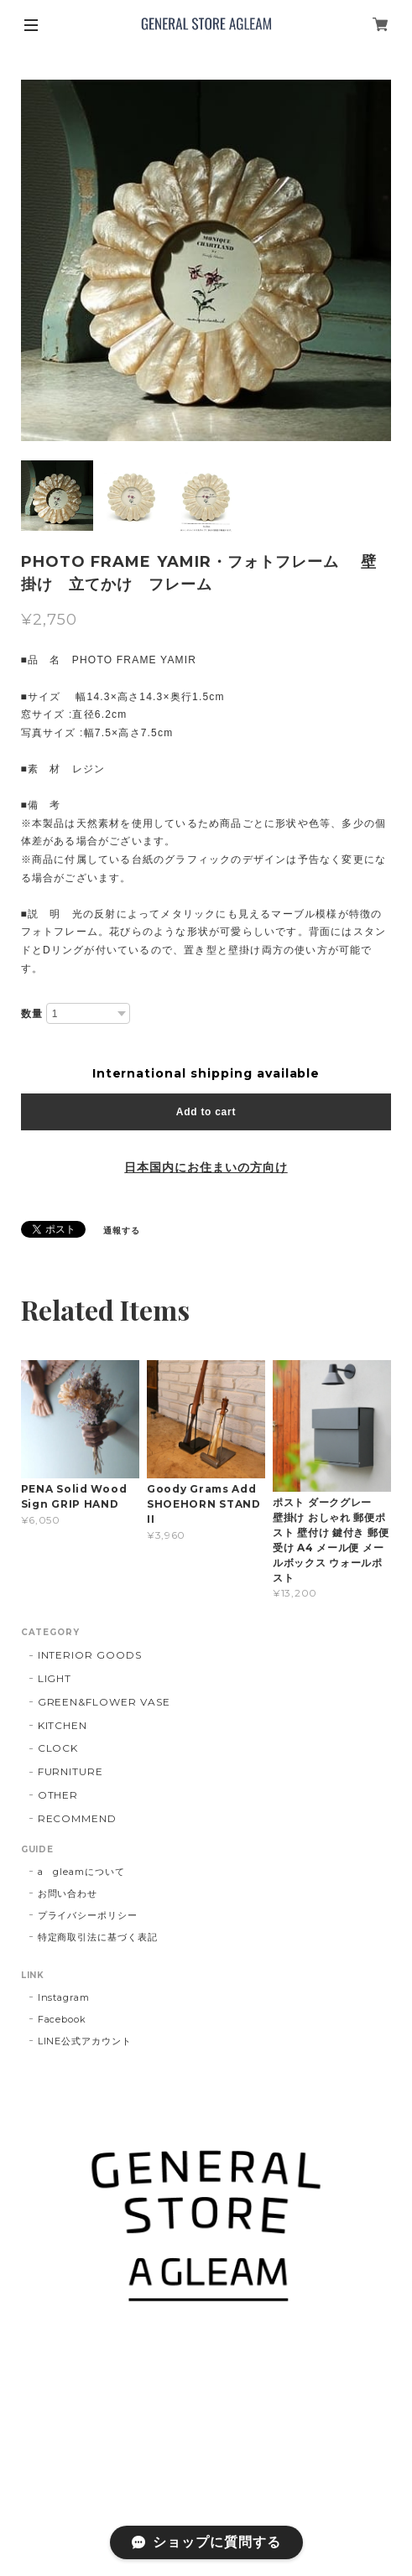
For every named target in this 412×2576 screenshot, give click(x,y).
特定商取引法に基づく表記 (98, 1937)
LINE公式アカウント (85, 2041)
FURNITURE (71, 1771)
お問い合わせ (68, 1893)
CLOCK (58, 1748)
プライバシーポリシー (88, 1915)
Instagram (64, 1997)
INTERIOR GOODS (90, 1655)
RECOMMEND (77, 1818)
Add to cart (206, 1112)
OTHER (58, 1795)
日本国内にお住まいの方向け (205, 1167)
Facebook (62, 2019)
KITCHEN (63, 1725)
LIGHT (55, 1678)
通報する (121, 1230)
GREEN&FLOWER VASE (104, 1702)
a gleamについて (82, 1871)
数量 (32, 1014)
